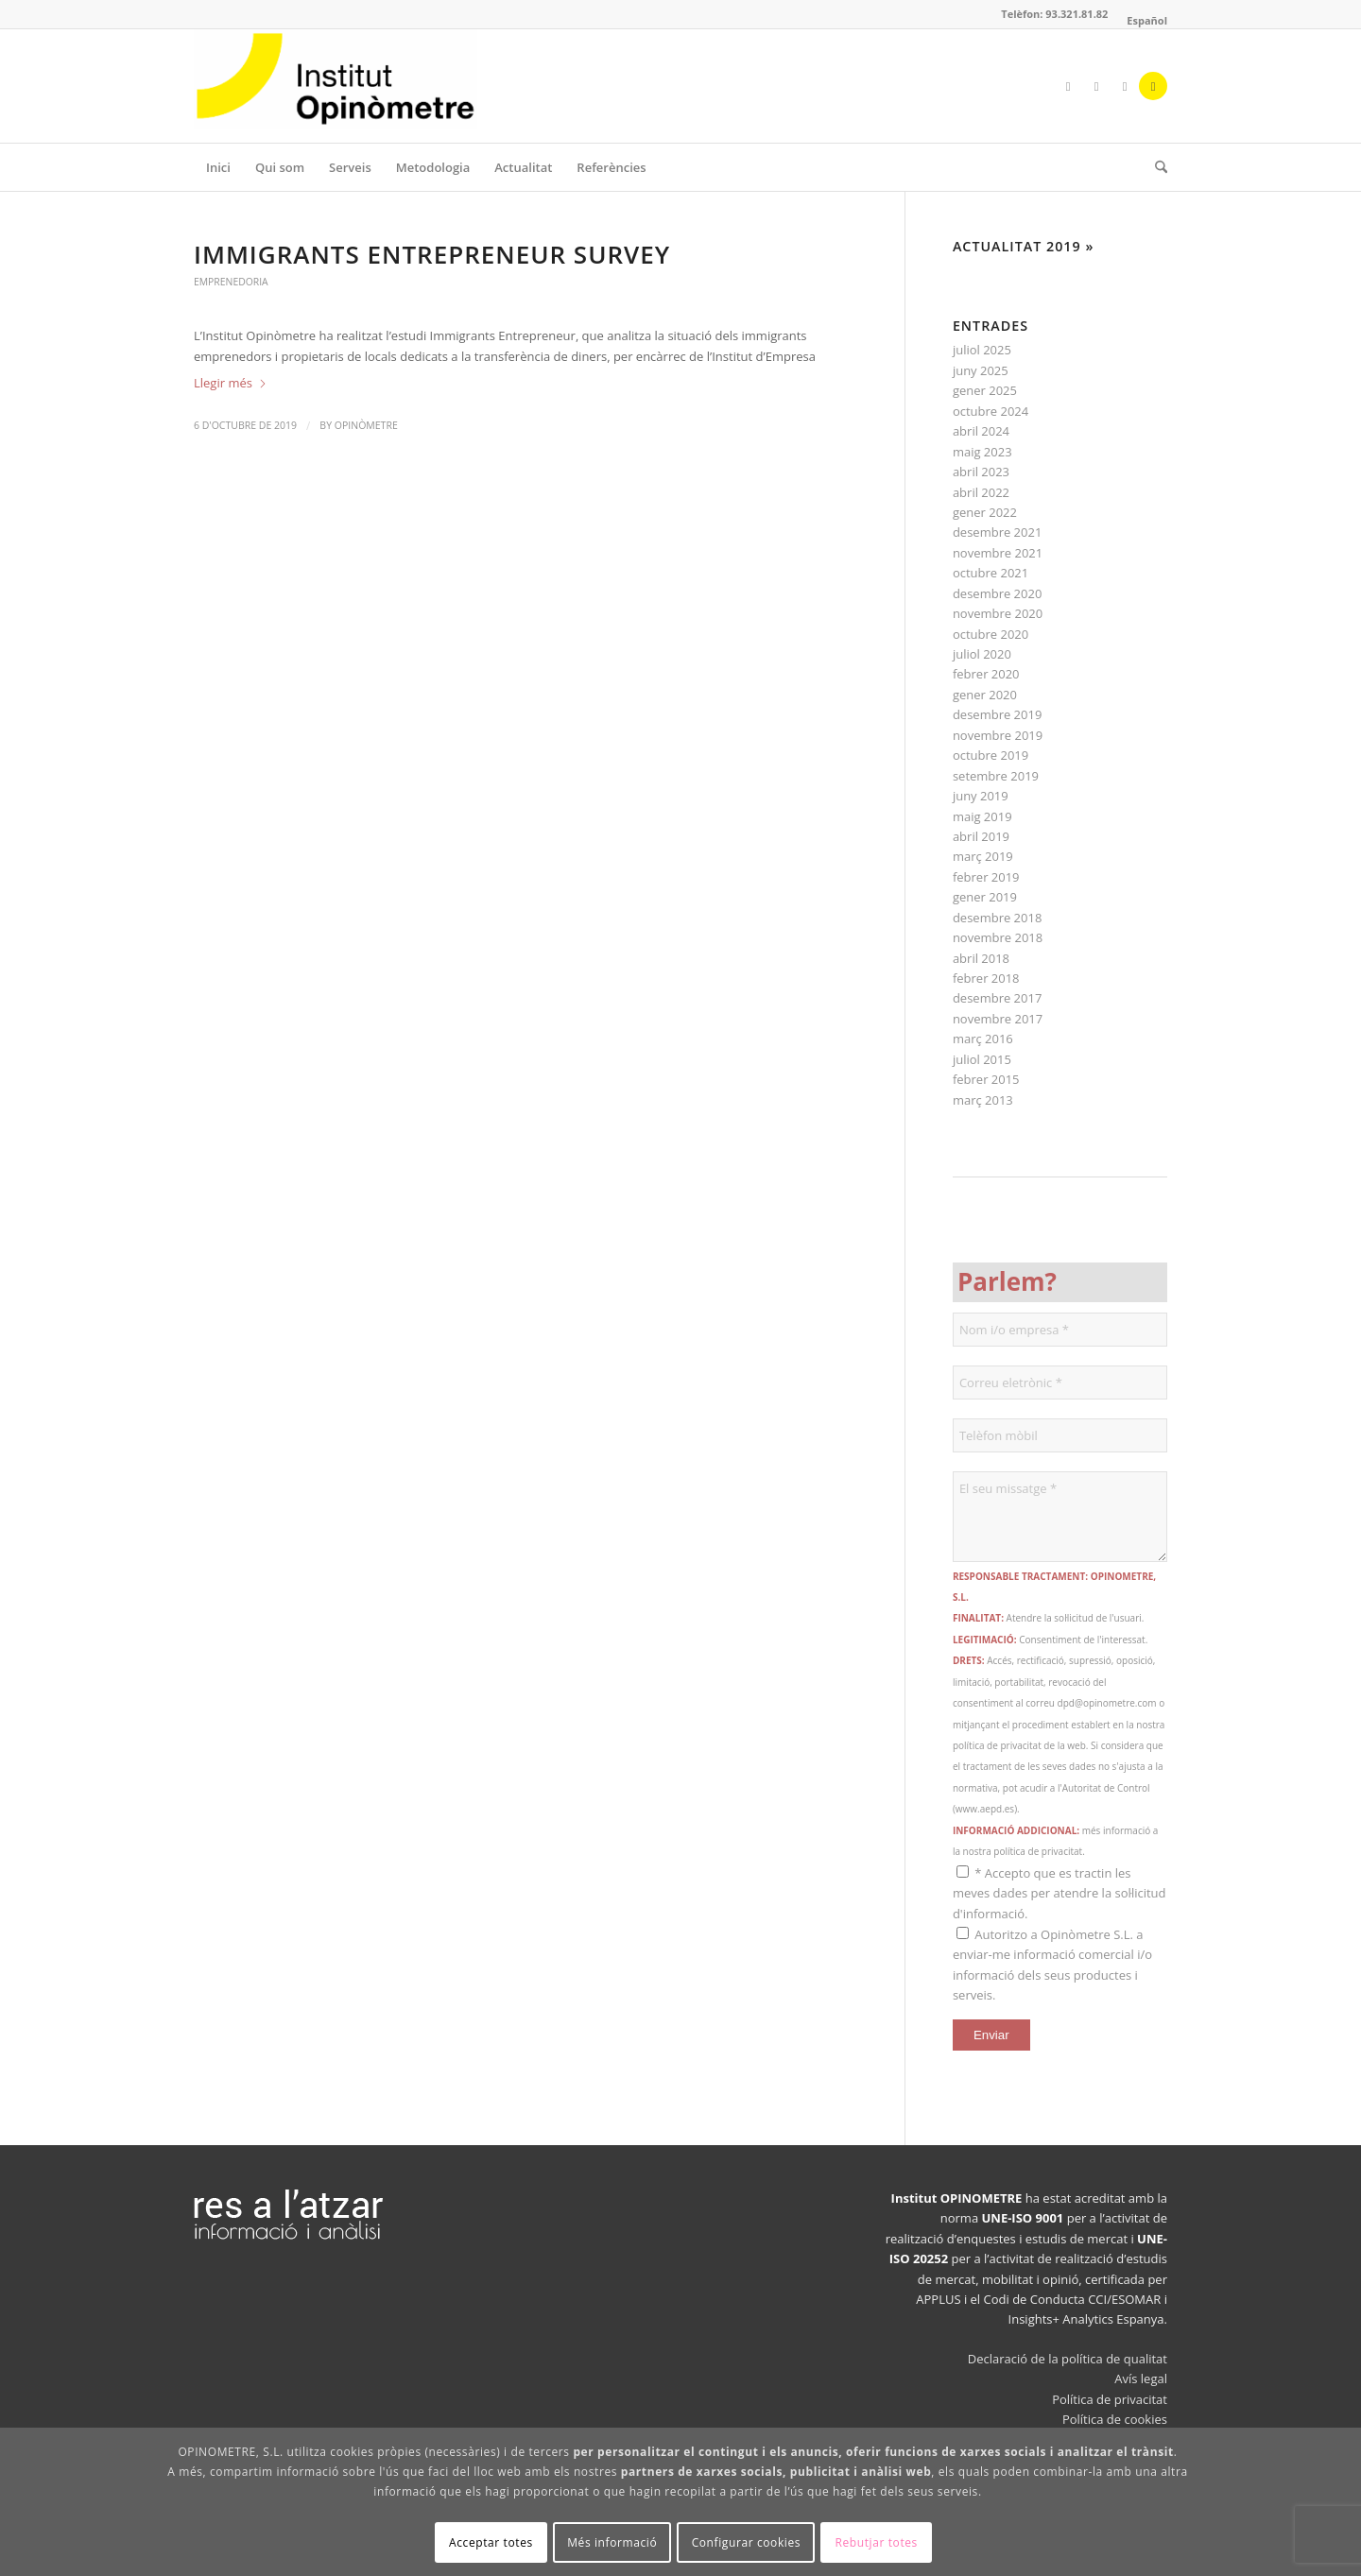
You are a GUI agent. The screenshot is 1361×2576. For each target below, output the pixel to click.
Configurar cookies (746, 2542)
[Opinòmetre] (335, 86)
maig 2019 (982, 816)
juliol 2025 (982, 349)
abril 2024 (981, 430)
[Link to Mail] (1153, 86)
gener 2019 (985, 896)
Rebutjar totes (876, 2542)
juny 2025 (980, 370)
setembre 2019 (996, 775)
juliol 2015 (982, 1059)
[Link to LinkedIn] (1125, 86)
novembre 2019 (997, 735)
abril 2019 (981, 836)
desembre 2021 (997, 532)
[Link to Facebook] (1068, 86)
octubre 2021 (990, 572)
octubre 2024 (990, 411)
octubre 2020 (990, 634)
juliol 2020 (982, 653)
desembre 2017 (997, 997)
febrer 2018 (986, 978)
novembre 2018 (997, 937)
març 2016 (983, 1038)
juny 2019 (980, 795)
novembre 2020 (997, 613)
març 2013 (983, 1099)
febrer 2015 (986, 1079)
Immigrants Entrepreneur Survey (432, 254)
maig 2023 (982, 451)
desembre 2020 (997, 593)
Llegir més (230, 382)
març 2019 (983, 856)
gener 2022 (985, 512)
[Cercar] (1155, 167)
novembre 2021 (997, 552)
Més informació (612, 2542)
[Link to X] (1096, 86)
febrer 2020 (986, 673)
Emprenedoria (231, 281)
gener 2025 (985, 390)
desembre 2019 (997, 714)
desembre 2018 (997, 917)
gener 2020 (985, 694)
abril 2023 (981, 471)
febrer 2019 (986, 876)
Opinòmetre (366, 425)
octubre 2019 (990, 755)
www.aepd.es (985, 1808)
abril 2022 (981, 492)
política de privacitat (1037, 1851)
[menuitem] (1142, 20)
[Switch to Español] (1147, 20)
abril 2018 (981, 958)
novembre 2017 (997, 1018)
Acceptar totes (491, 2542)
